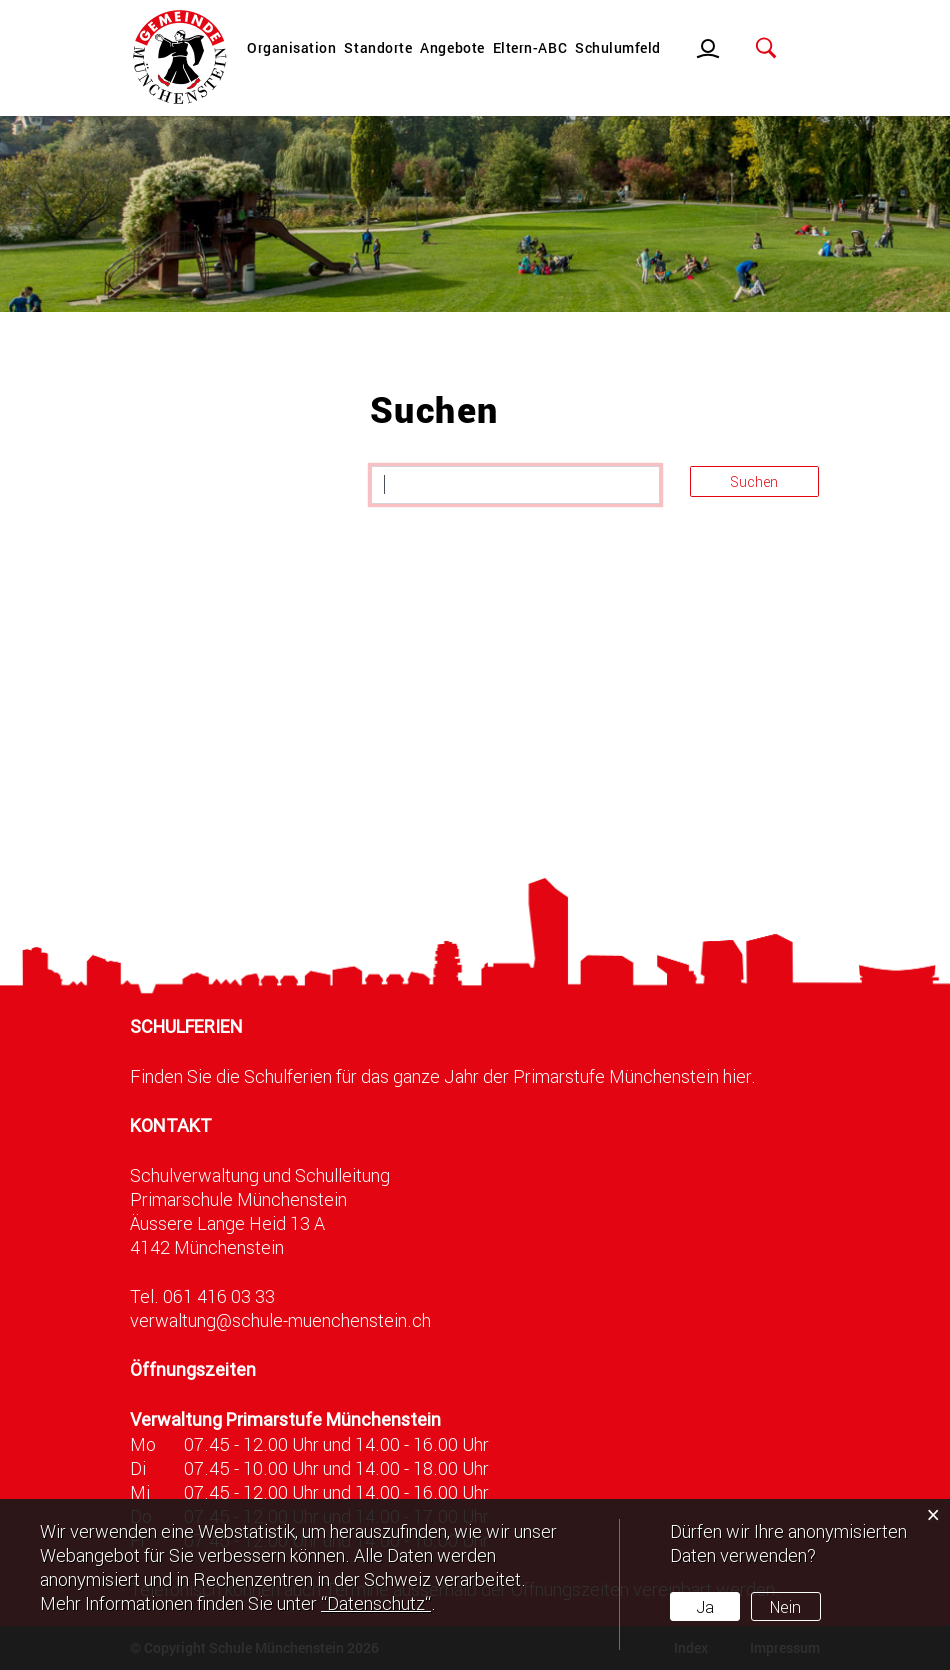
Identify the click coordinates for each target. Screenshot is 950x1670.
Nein (785, 1606)
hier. (739, 1076)
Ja (705, 1606)
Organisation (291, 47)
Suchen (754, 481)
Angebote (452, 47)
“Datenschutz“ (376, 1603)
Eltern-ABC (530, 47)
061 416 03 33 (219, 1296)
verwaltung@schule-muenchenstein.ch (280, 1320)
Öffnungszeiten (193, 1369)
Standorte (378, 47)
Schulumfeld (618, 47)
